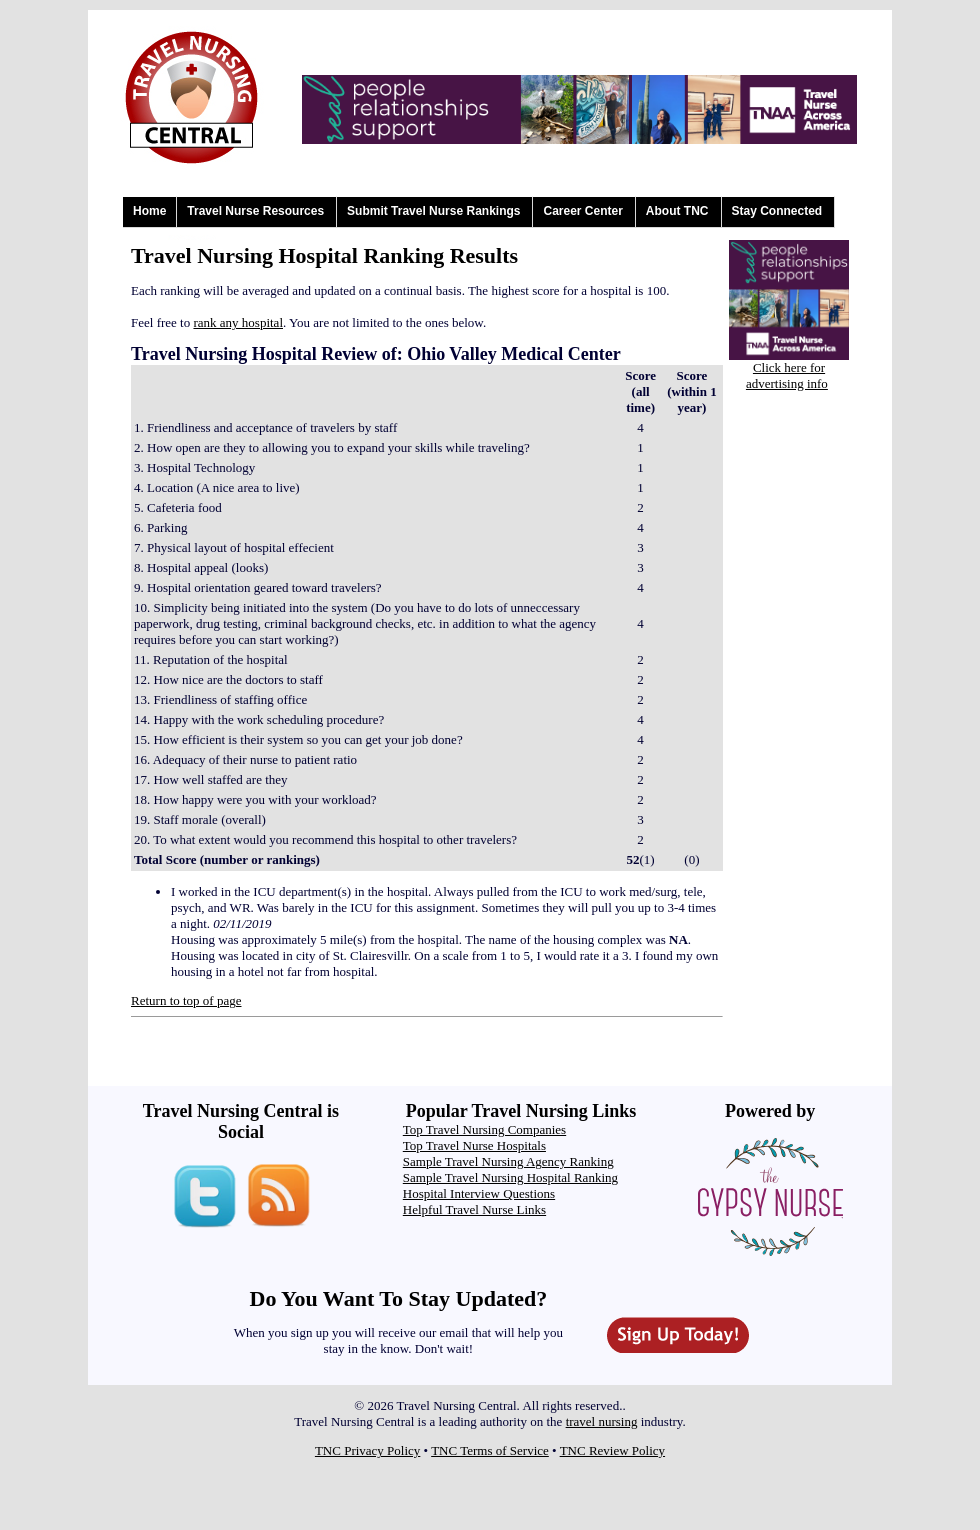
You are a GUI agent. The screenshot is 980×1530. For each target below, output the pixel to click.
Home (149, 211)
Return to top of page (186, 1000)
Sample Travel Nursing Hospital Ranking (510, 1177)
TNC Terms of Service (490, 1450)
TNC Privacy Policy (367, 1450)
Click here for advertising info (787, 375)
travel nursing (602, 1421)
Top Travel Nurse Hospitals (474, 1145)
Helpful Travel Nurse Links (474, 1209)
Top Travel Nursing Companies (484, 1129)
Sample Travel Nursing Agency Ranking (508, 1161)
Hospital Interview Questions (479, 1193)
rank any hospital (238, 322)
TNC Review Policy (612, 1450)
